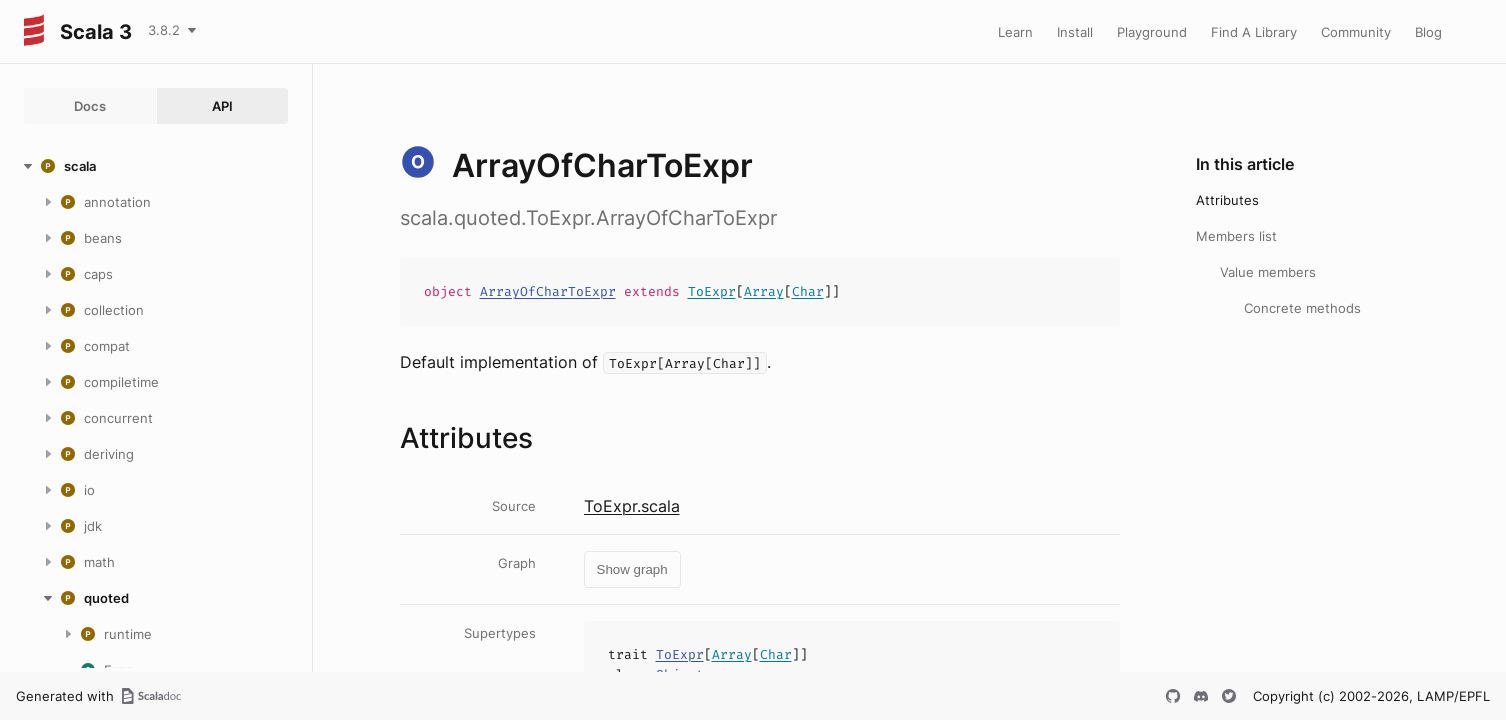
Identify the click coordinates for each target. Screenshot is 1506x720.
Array (764, 291)
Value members (1268, 272)
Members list (1236, 236)
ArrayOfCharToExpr (548, 291)
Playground (1152, 32)
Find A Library (1254, 32)
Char (808, 291)
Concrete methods (1302, 308)
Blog (1428, 32)
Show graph (632, 569)
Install (1075, 32)
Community (1356, 32)
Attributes (1227, 200)
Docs (90, 106)
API (222, 106)
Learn (1015, 32)
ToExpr (712, 291)
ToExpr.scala (632, 506)
